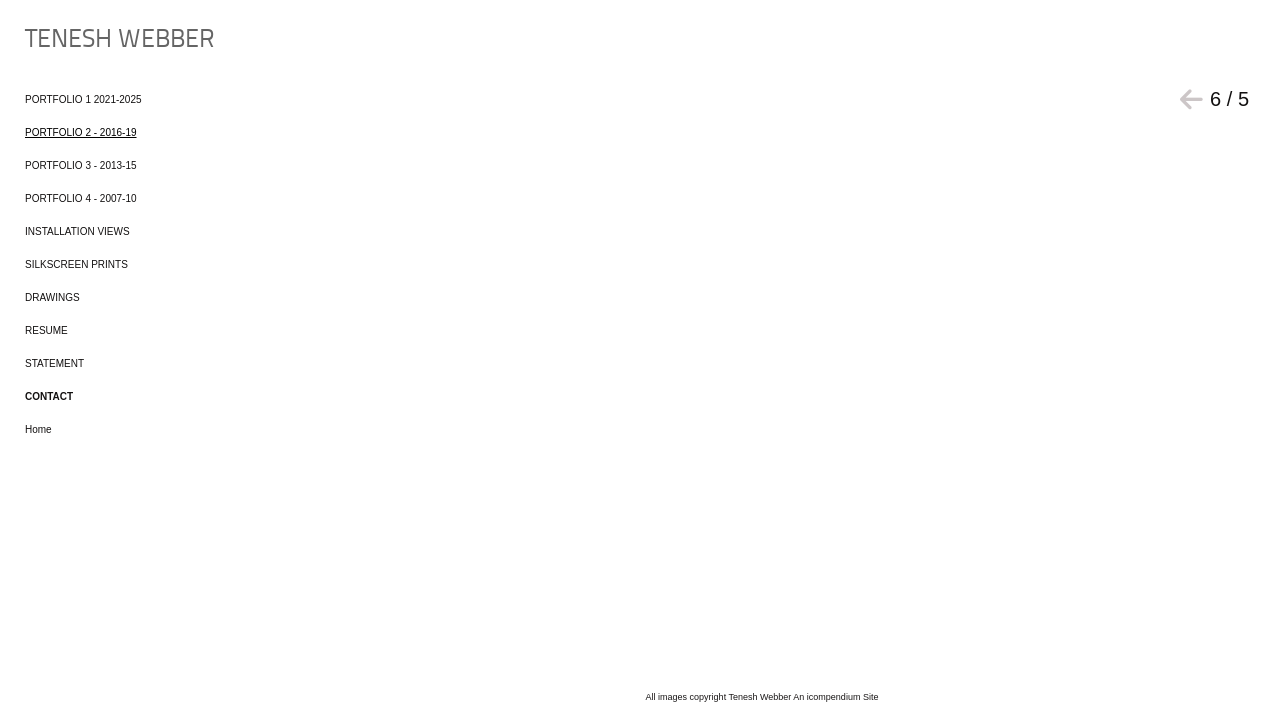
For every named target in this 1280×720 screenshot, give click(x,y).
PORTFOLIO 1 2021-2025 (83, 99)
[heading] (75, 40)
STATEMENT (54, 363)
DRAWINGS (52, 297)
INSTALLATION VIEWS (77, 231)
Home (38, 429)
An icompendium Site (835, 697)
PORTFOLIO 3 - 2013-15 (81, 165)
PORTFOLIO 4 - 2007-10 (81, 198)
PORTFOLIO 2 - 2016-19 (81, 132)
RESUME (46, 330)
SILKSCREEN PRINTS (76, 264)
